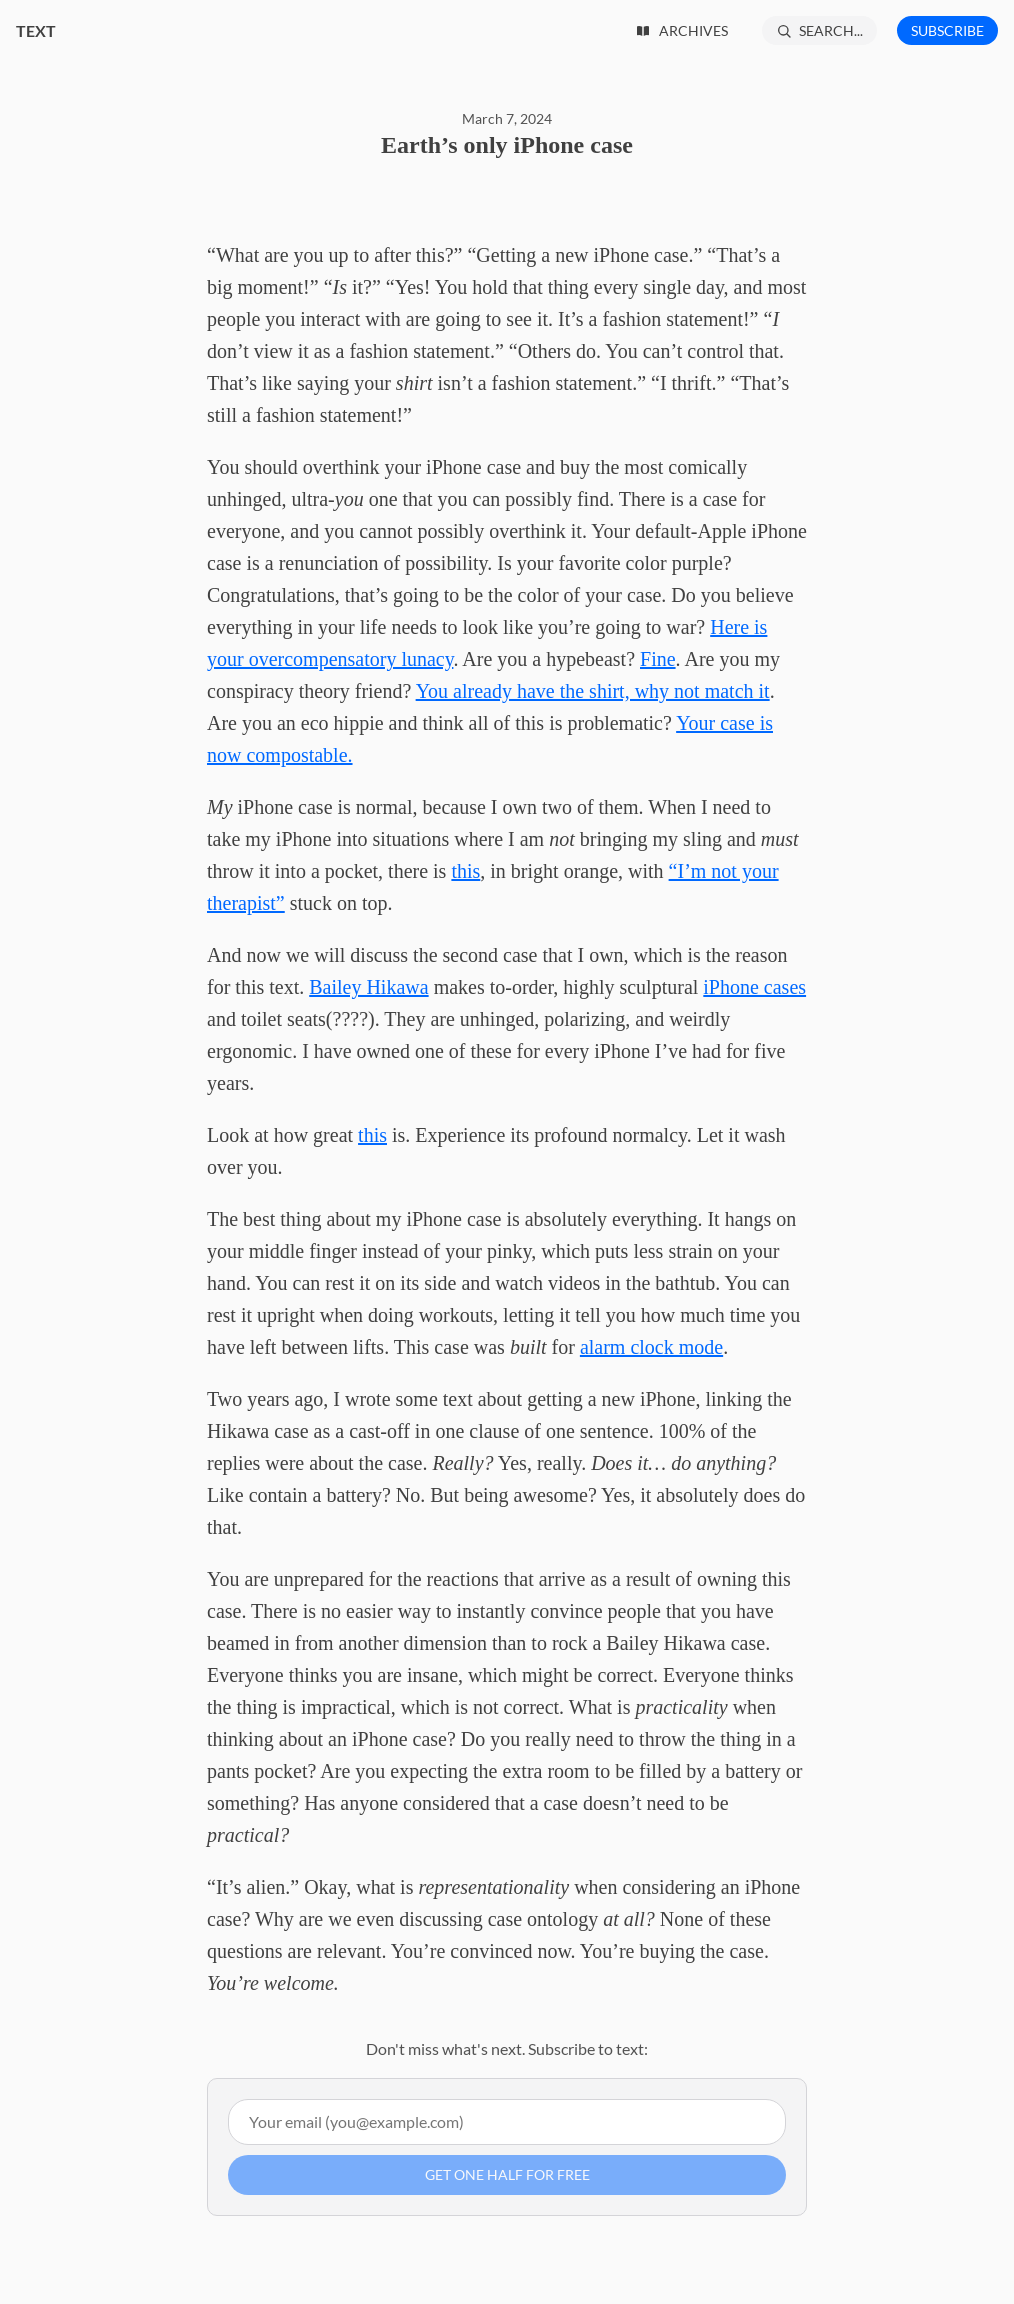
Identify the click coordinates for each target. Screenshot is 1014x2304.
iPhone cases (754, 987)
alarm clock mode (651, 1347)
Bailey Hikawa (368, 987)
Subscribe (947, 30)
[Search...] (820, 30)
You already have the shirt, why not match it (593, 691)
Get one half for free (507, 2174)
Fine (658, 659)
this (465, 871)
